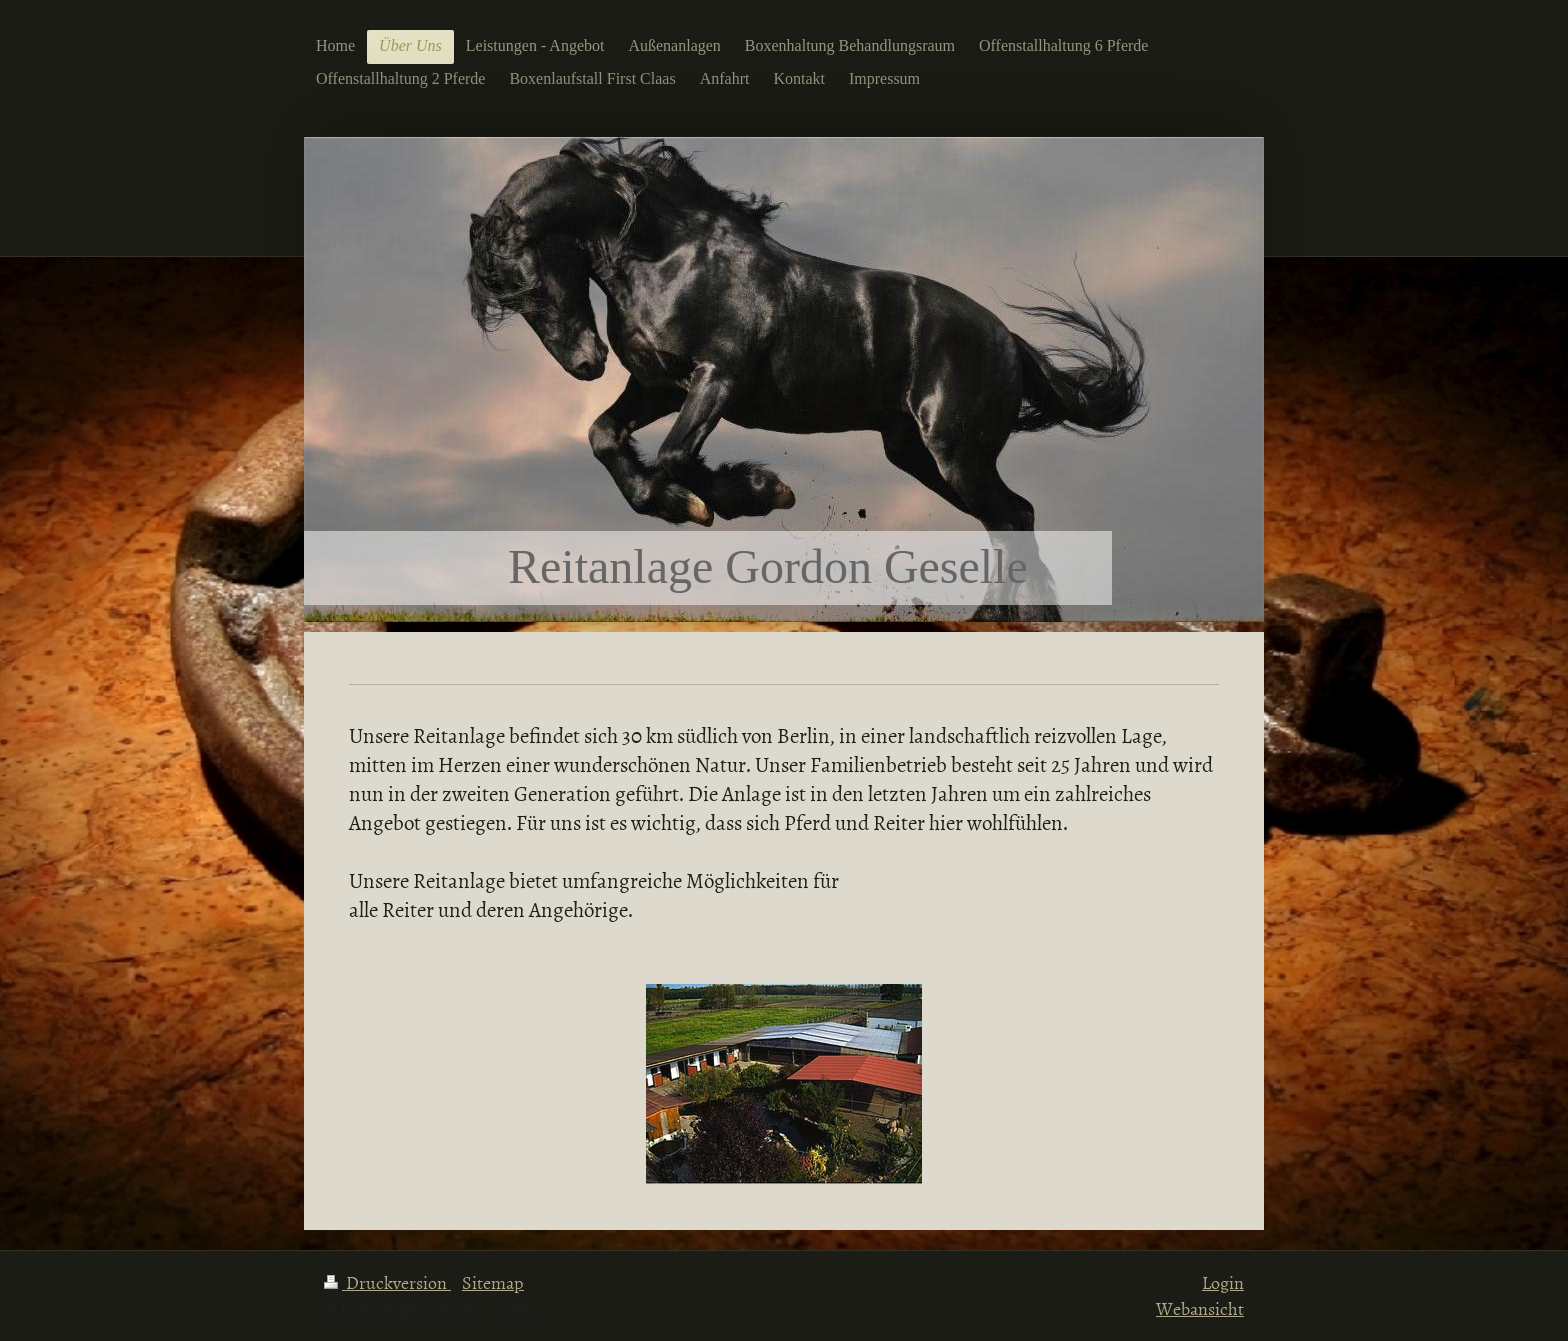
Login (1223, 1282)
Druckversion (387, 1282)
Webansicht (1200, 1308)
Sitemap (493, 1282)
